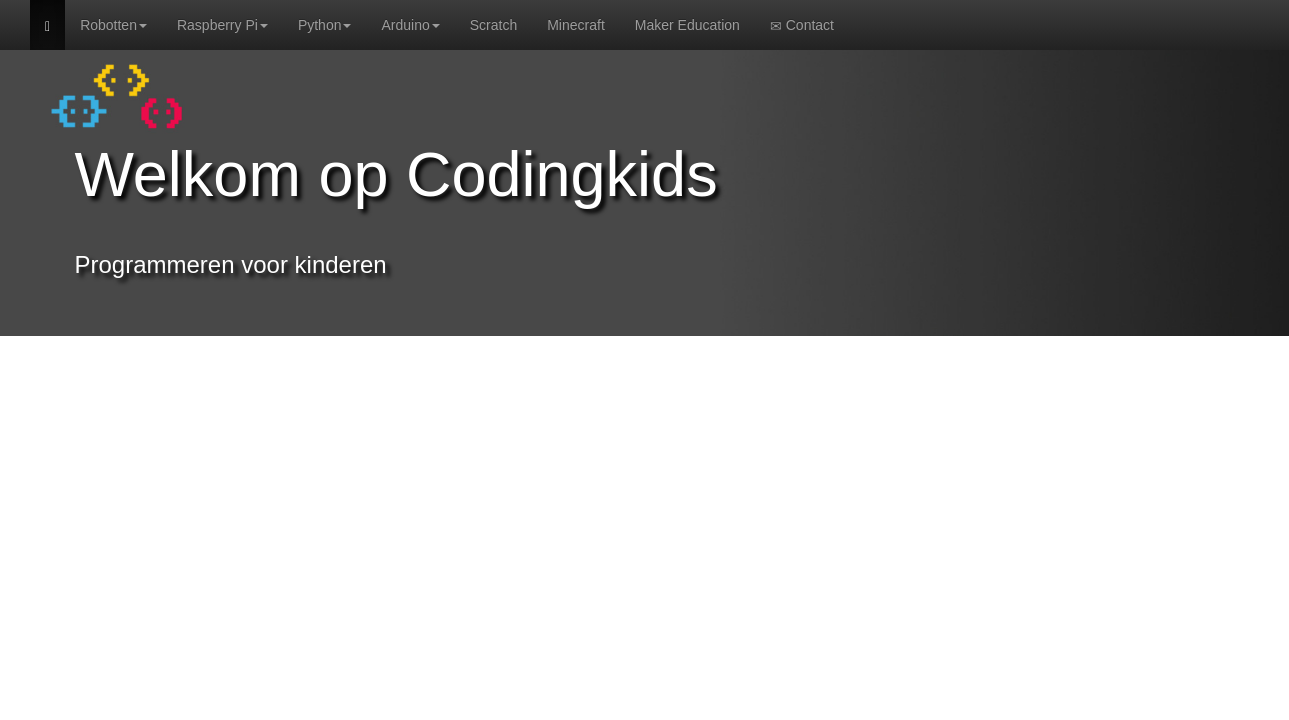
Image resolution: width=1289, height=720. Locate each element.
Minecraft (576, 25)
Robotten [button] (113, 25)
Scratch (493, 25)
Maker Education (687, 25)
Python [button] (325, 25)
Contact (802, 25)
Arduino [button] (410, 25)
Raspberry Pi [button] (222, 25)
